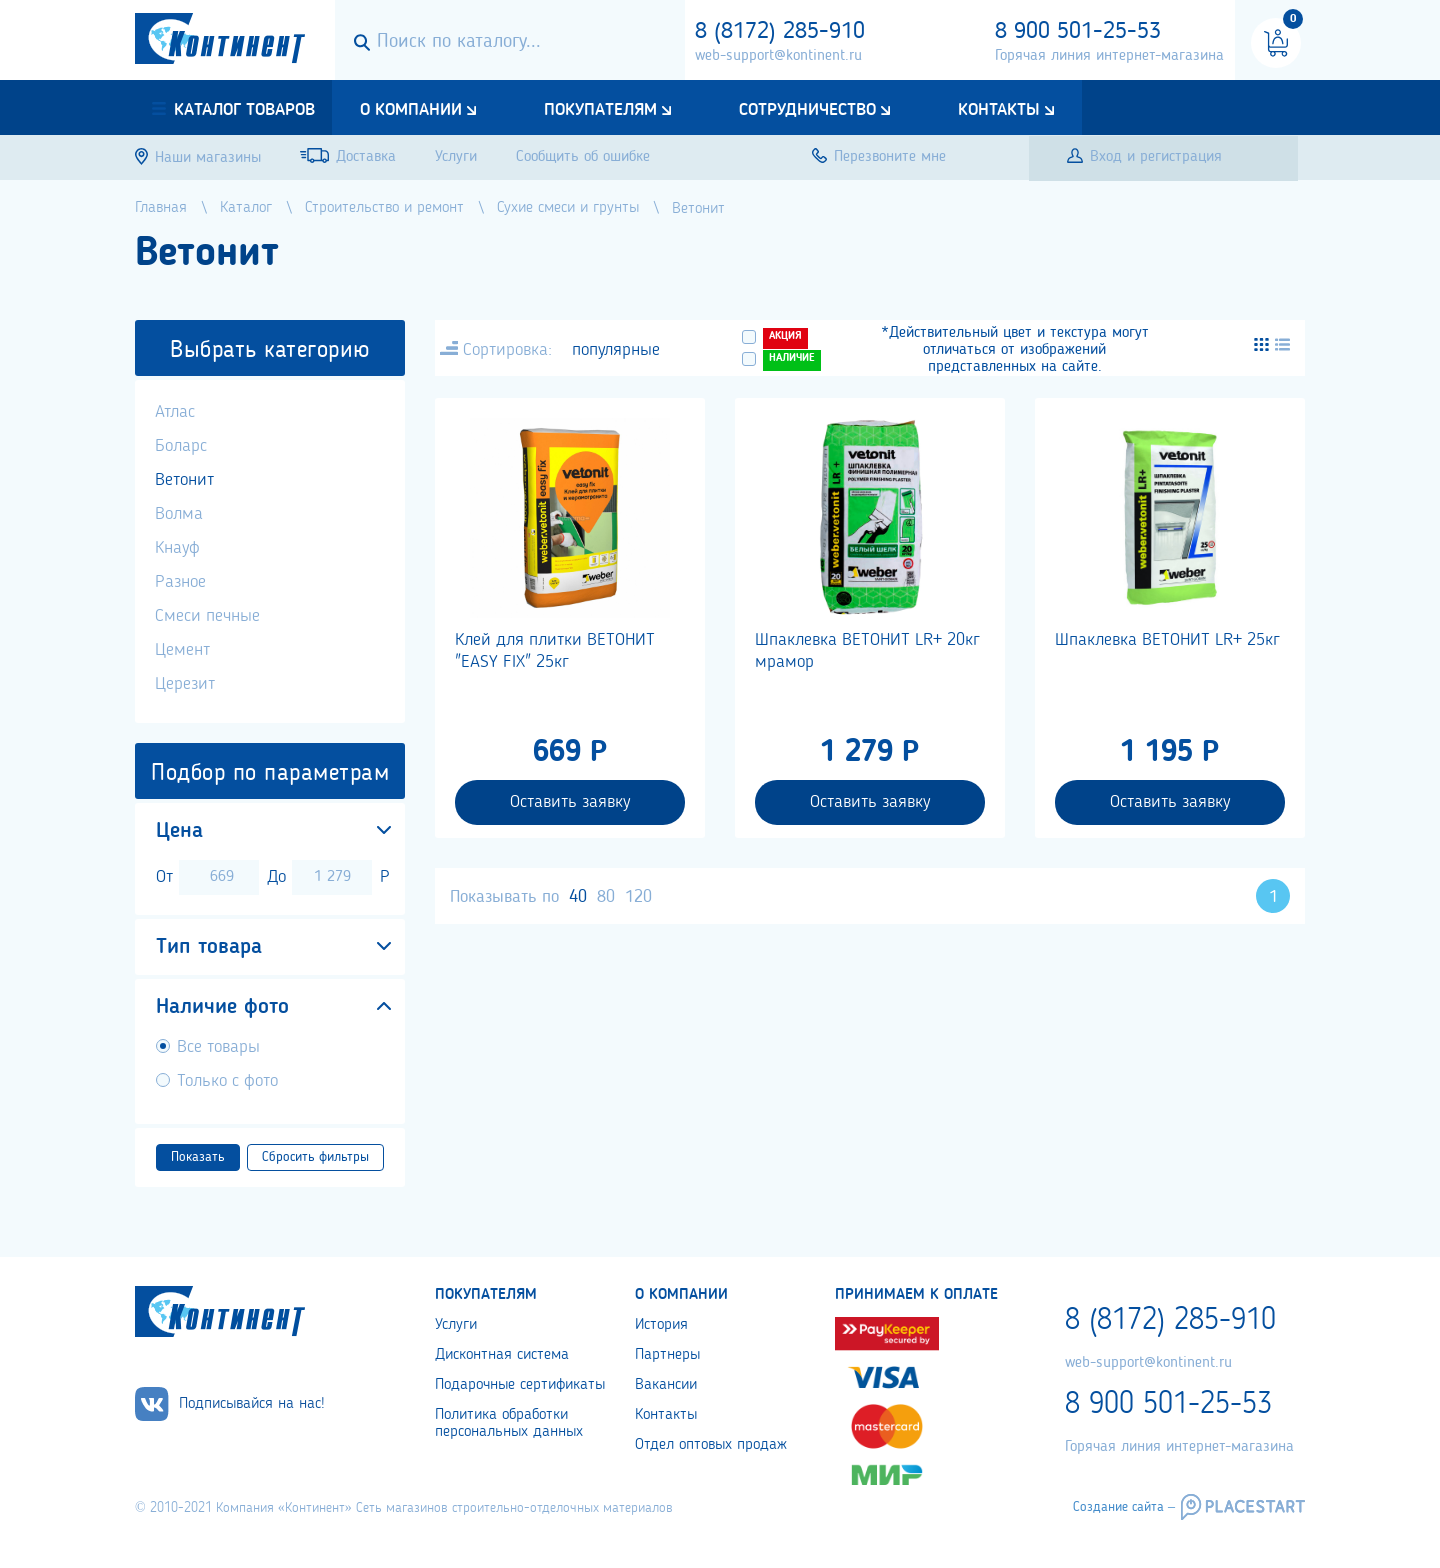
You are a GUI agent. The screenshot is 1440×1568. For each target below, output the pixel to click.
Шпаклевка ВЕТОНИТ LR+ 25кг (1167, 640)
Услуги (456, 1325)
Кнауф (177, 548)
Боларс (181, 446)
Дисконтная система (502, 1355)
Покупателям (600, 110)
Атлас (175, 412)
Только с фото (227, 1081)
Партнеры (667, 1355)
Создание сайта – (1124, 1507)
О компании (411, 110)
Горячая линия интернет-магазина (1109, 56)
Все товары (218, 1047)
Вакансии (666, 1385)
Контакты (999, 110)
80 (606, 897)
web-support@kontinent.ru (778, 56)
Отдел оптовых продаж (711, 1445)
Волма (179, 514)
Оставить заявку (570, 802)
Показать (198, 1157)
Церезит (185, 684)
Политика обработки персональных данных (509, 1423)
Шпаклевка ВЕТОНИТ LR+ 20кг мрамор (867, 651)
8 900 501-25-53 (1078, 32)
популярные (616, 350)
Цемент (182, 650)
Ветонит (184, 480)
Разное (180, 582)
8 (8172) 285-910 (780, 32)
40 (578, 897)
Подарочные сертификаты (520, 1385)
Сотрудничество (807, 110)
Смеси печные (207, 616)
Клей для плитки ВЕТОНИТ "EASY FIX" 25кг (555, 651)
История (661, 1325)
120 (638, 897)
